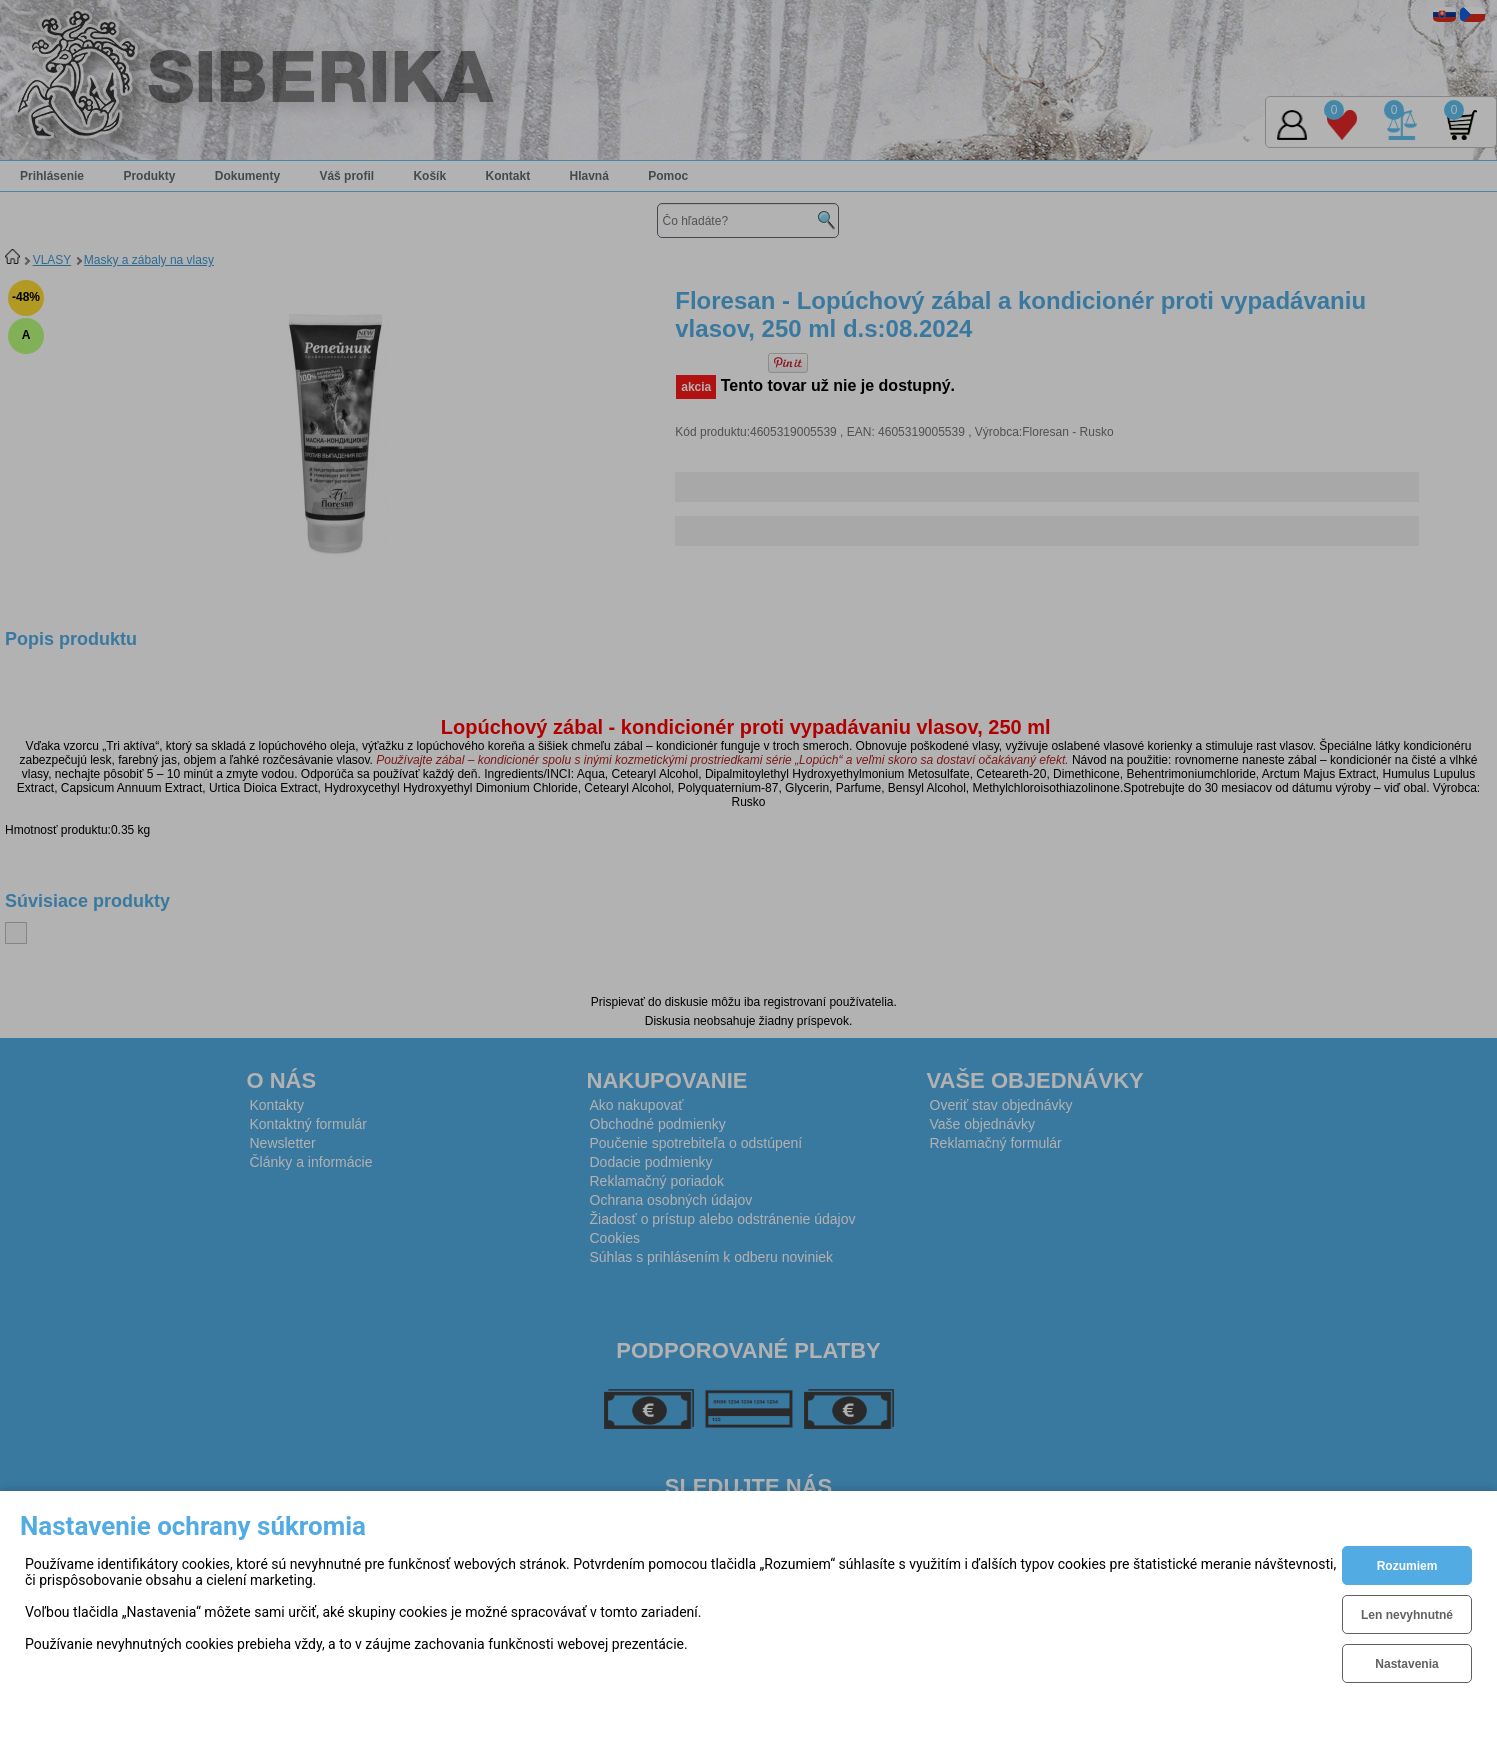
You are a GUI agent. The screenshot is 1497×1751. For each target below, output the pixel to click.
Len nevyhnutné (1407, 1615)
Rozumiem (1407, 1566)
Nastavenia (1406, 1664)
